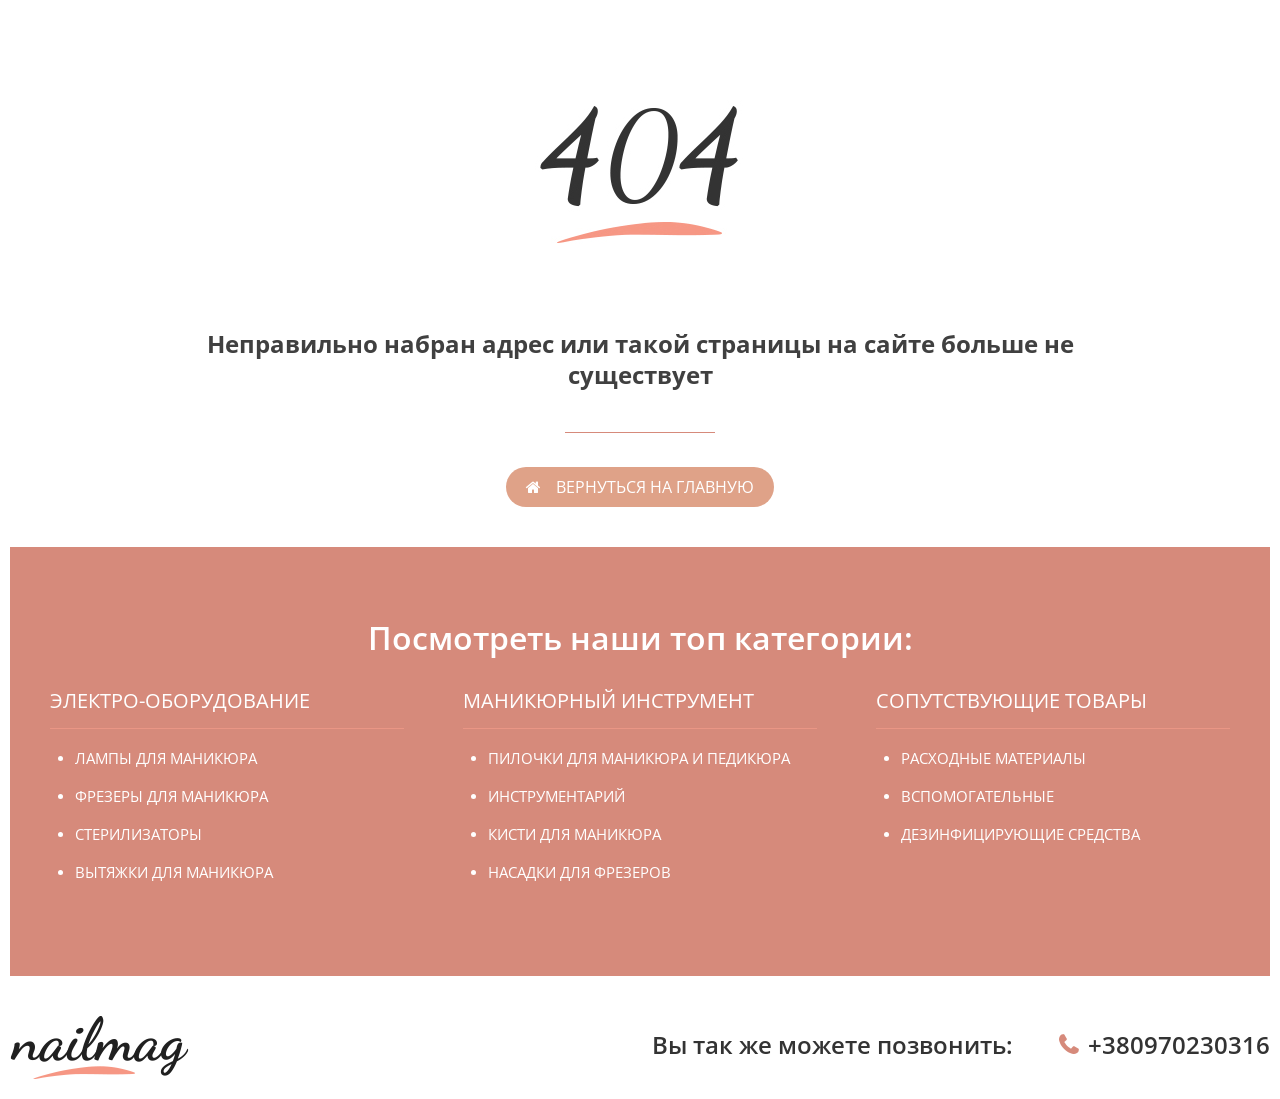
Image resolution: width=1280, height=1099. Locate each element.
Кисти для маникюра (574, 834)
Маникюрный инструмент (608, 700)
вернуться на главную (655, 487)
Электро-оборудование (180, 700)
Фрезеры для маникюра (171, 796)
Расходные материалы (993, 758)
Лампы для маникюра (166, 758)
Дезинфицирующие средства (1020, 834)
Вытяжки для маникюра (174, 872)
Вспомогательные (977, 796)
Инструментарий (556, 796)
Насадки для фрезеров (579, 872)
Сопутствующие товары (1011, 700)
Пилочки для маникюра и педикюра (639, 758)
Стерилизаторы (138, 834)
